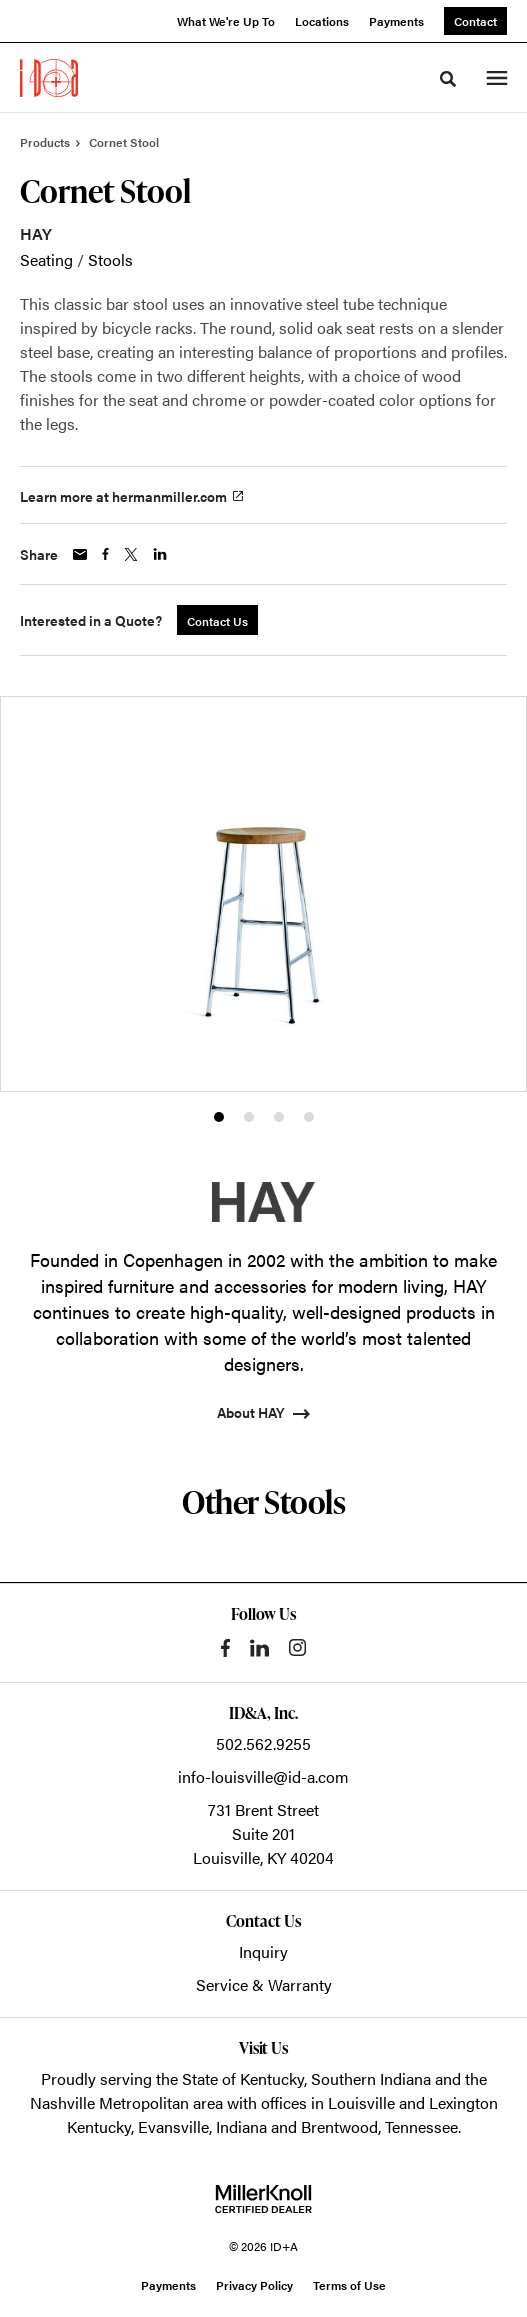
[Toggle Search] (448, 79)
